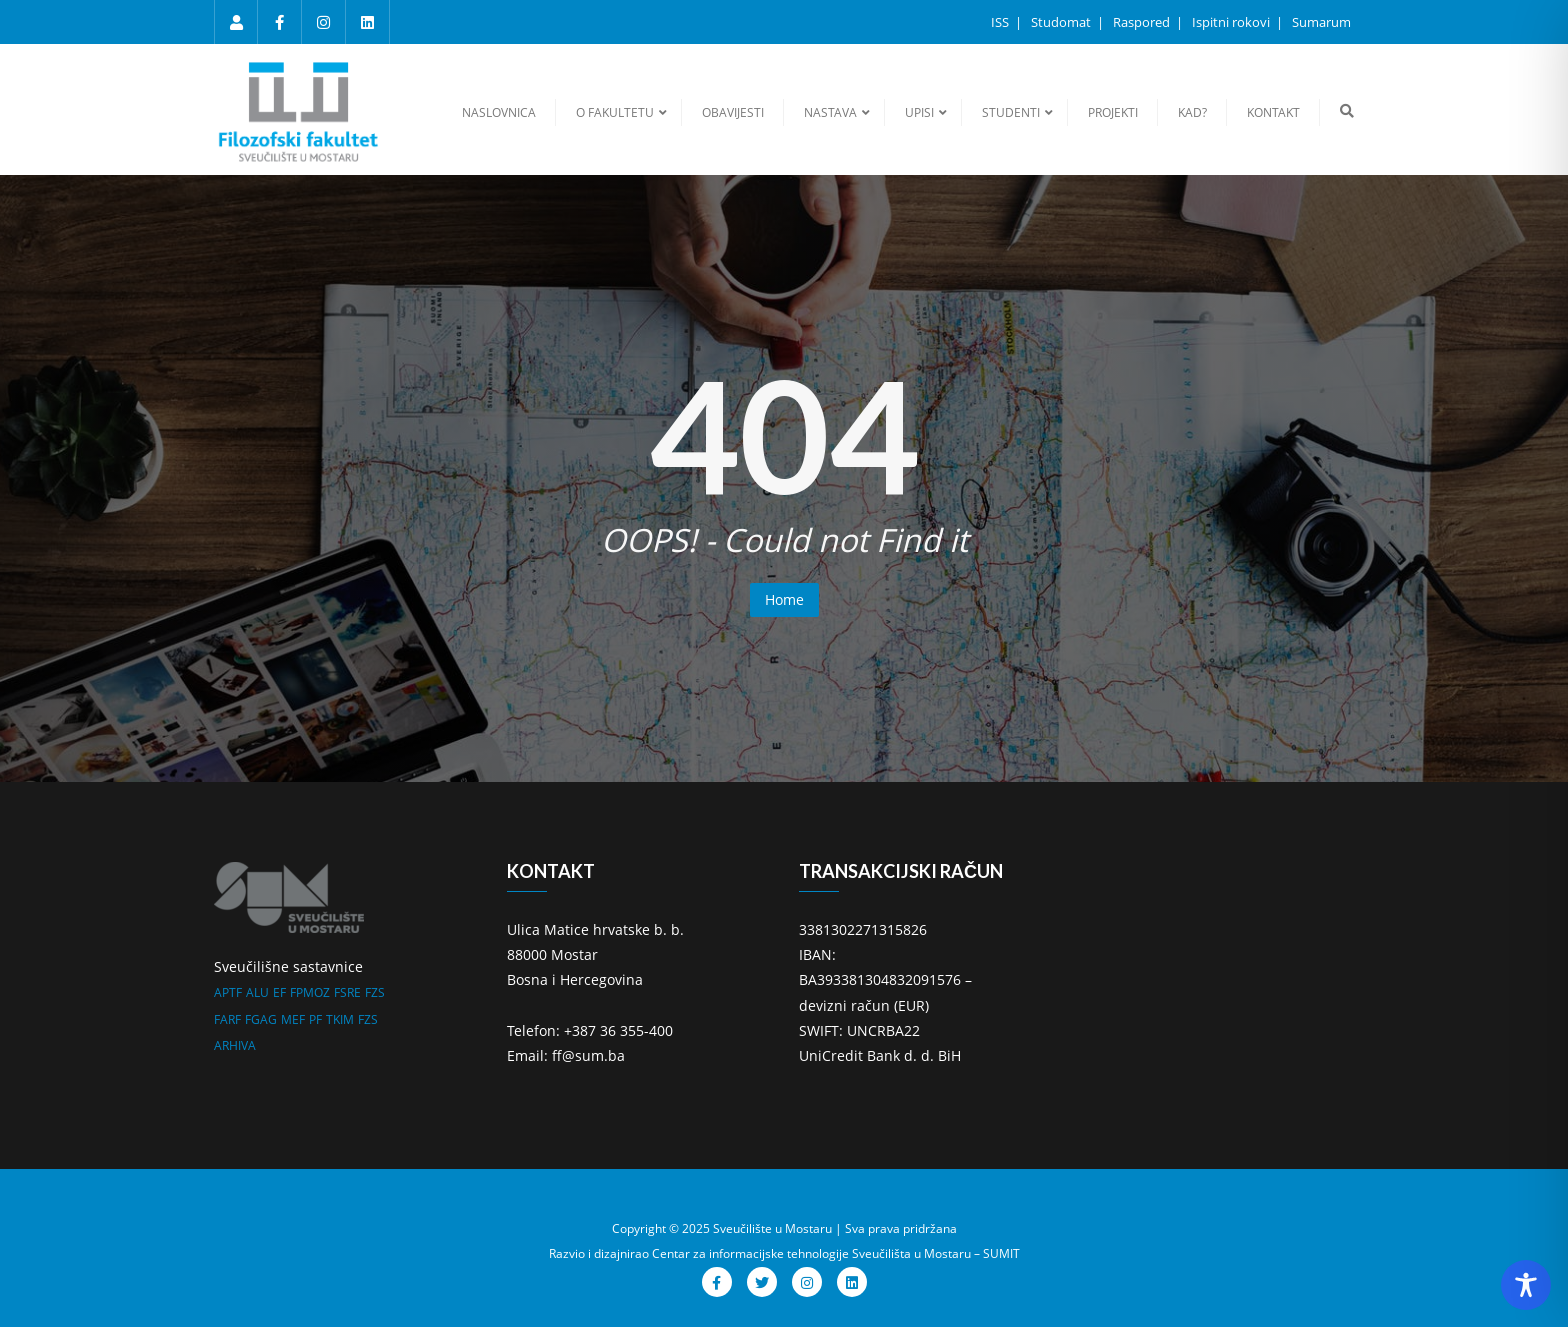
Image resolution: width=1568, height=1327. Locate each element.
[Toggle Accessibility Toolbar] (1526, 1285)
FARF (227, 1019)
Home (784, 599)
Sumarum (1321, 22)
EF (279, 992)
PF (315, 1019)
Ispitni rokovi (1232, 22)
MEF (293, 1019)
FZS (375, 992)
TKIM (340, 1019)
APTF (228, 992)
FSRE (347, 992)
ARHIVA (235, 1045)
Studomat (1062, 22)
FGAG (261, 1019)
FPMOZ (310, 992)
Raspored (1143, 22)
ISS (1001, 22)
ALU (257, 992)
